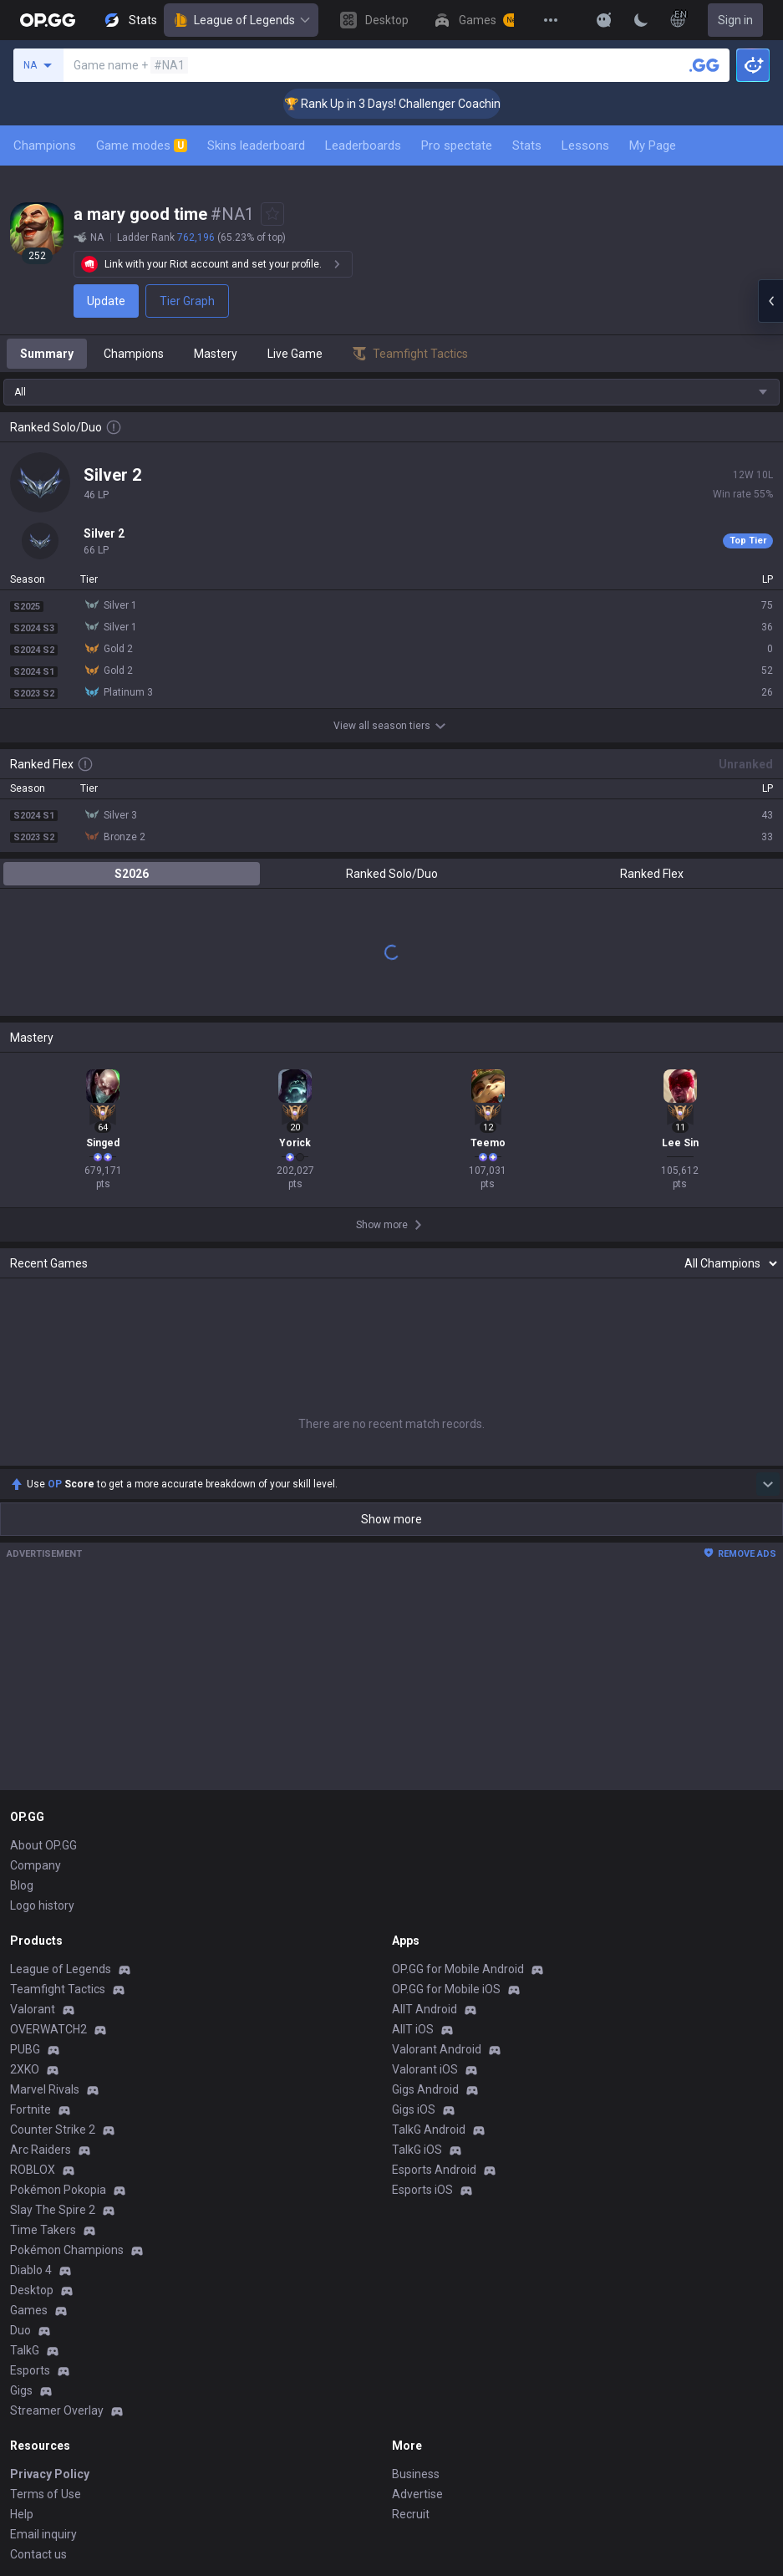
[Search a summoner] (704, 65)
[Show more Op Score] (768, 1484)
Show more (391, 1519)
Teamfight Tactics (57, 1989)
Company (35, 1865)
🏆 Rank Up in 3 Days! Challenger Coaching (419, 103)
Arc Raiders (40, 2149)
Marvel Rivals (44, 2089)
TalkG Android (428, 2129)
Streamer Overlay (57, 2410)
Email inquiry (43, 2534)
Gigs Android (425, 2089)
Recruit (411, 2514)
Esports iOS (422, 2189)
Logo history (42, 1905)
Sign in (735, 20)
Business (416, 2474)
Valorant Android (436, 2049)
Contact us (38, 2554)
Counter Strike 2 (52, 2129)
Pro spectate (456, 145)
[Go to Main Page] (47, 20)
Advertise (417, 2494)
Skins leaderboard (256, 145)
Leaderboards (363, 145)
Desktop (31, 2290)
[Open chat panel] (770, 301)
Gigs (21, 2390)
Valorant (32, 2009)
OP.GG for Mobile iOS (446, 1989)
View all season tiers (391, 726)
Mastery (215, 353)
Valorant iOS (425, 2069)
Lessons (585, 145)
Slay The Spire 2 (52, 2209)
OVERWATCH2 (48, 2029)
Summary (47, 353)
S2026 (131, 873)
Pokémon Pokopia (58, 2189)
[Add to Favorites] (272, 214)
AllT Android (424, 2009)
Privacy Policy (49, 2474)
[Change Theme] (641, 20)
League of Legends (241, 20)
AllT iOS (413, 2029)
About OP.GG (43, 1845)
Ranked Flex (652, 873)
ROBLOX (32, 2169)
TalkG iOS (417, 2149)
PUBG (25, 2049)
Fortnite (30, 2109)
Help (21, 2514)
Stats (526, 145)
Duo (20, 2330)
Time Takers (43, 2230)
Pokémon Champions (67, 2250)
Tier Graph (187, 301)
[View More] (550, 20)
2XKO (24, 2069)
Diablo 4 (31, 2270)
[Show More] (604, 20)
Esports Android (434, 2169)
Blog (21, 1885)
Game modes (141, 145)
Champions (44, 145)
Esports (30, 2370)
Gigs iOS (413, 2109)
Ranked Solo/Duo (392, 873)
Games (29, 2310)
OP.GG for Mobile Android (458, 1969)
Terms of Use (45, 2494)
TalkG (24, 2350)
